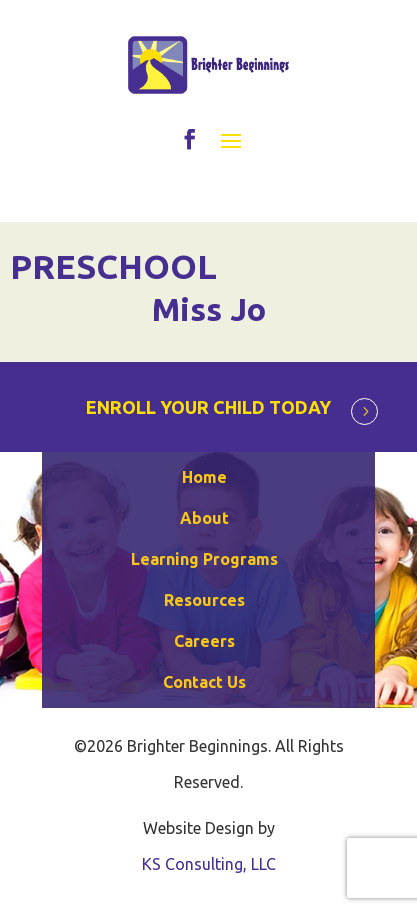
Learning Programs (204, 559)
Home (204, 477)
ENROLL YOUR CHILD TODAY (208, 407)
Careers (204, 641)
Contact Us (204, 682)
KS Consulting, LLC (209, 864)
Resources (204, 600)
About (204, 518)
